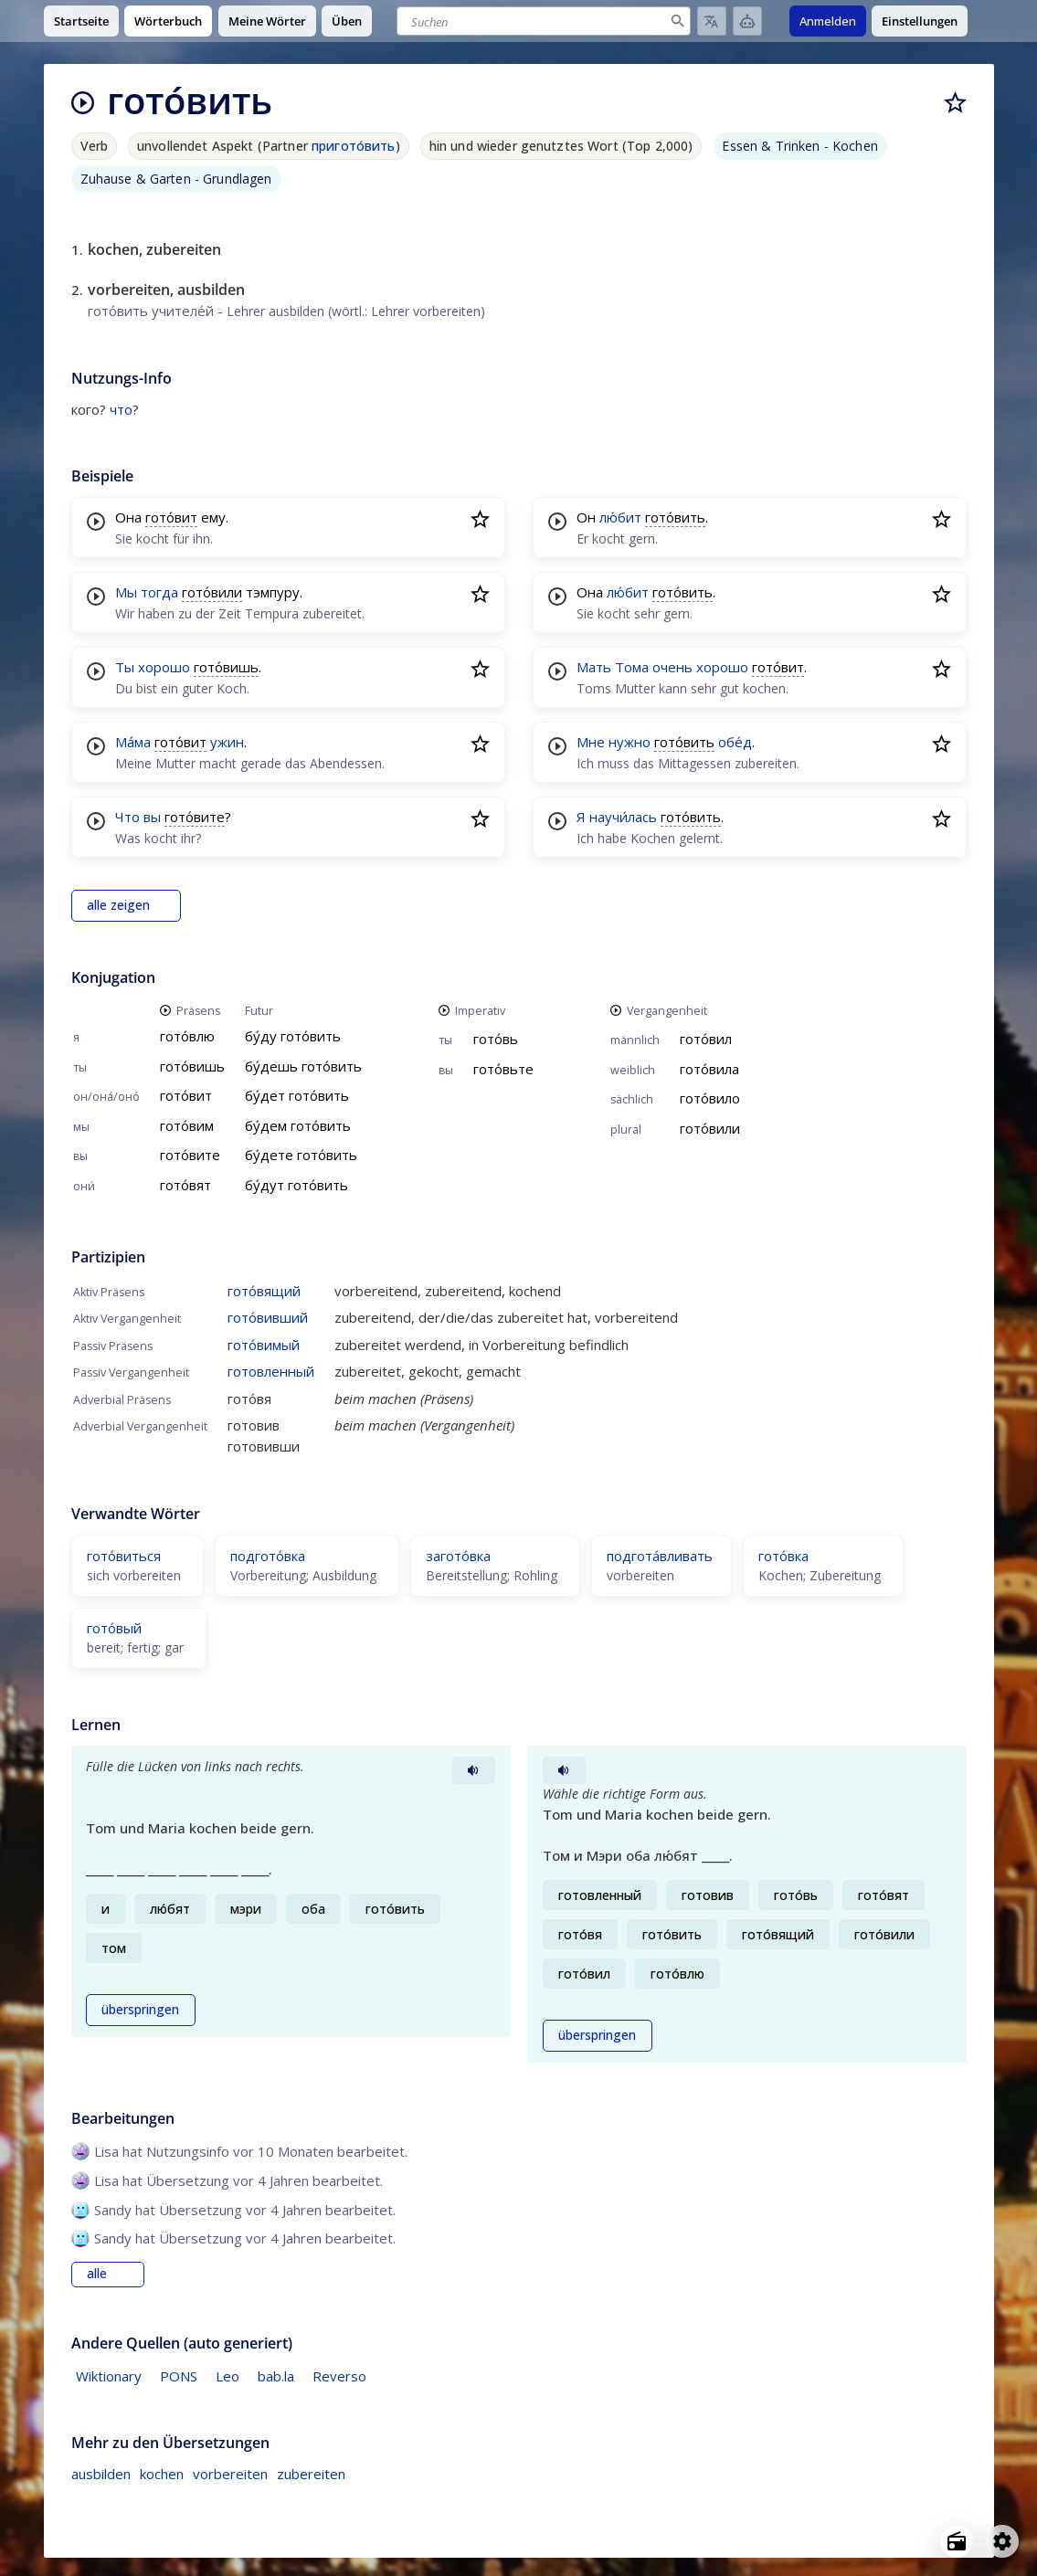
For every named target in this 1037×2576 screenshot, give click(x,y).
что (121, 409)
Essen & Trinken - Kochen (799, 145)
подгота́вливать (660, 1556)
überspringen (140, 2009)
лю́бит (620, 517)
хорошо (164, 667)
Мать (594, 667)
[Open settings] (1002, 2541)
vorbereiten (230, 2474)
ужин (227, 742)
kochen (162, 2474)
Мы (126, 592)
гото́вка (783, 1556)
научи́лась (623, 817)
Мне (591, 742)
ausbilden (101, 2474)
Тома (632, 667)
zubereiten (311, 2474)
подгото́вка (267, 1556)
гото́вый (114, 1628)
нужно (629, 742)
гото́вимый (264, 1345)
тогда (159, 592)
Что (127, 817)
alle (97, 2273)
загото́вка (458, 1556)
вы (152, 817)
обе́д (735, 742)
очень (672, 667)
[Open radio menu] (956, 2541)
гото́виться (124, 1556)
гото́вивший (268, 1317)
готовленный (271, 1371)
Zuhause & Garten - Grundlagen (176, 178)
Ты (124, 667)
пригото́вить (354, 145)
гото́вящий (264, 1291)
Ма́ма (133, 742)
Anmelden (827, 21)
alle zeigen (118, 905)
